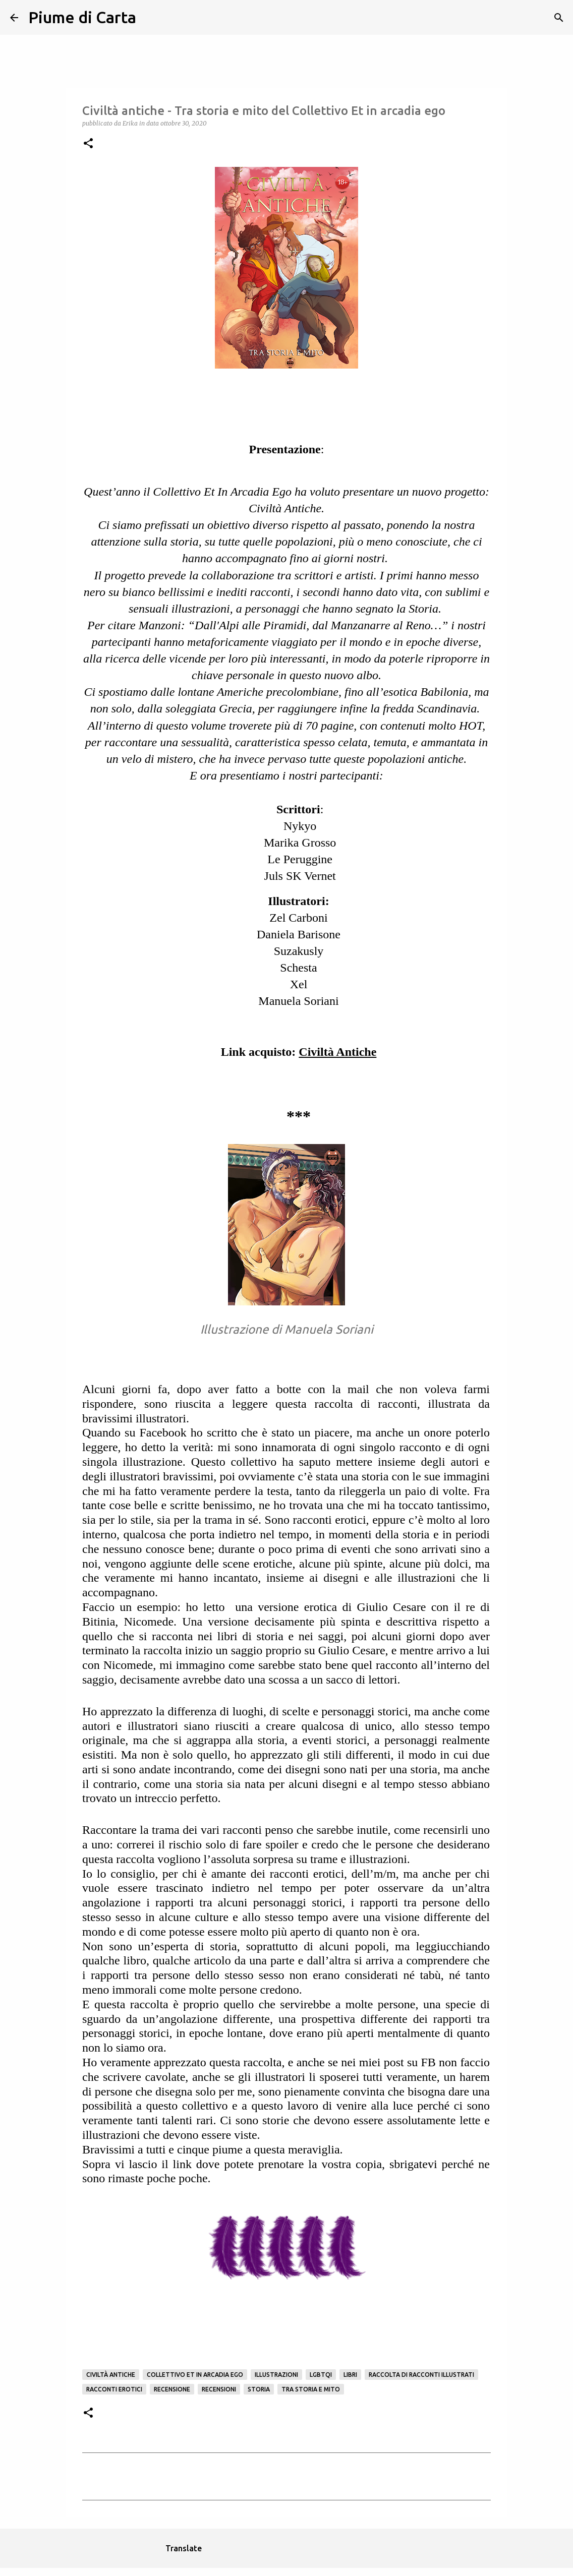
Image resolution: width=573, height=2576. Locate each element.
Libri (350, 2374)
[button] (88, 144)
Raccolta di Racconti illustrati (421, 2374)
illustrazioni (276, 2374)
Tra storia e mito (310, 2389)
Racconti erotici (114, 2389)
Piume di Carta (82, 17)
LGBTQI (321, 2374)
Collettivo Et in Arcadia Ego (195, 2374)
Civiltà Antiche (110, 2374)
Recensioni (219, 2389)
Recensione (172, 2389)
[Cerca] (150, 18)
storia (259, 2389)
